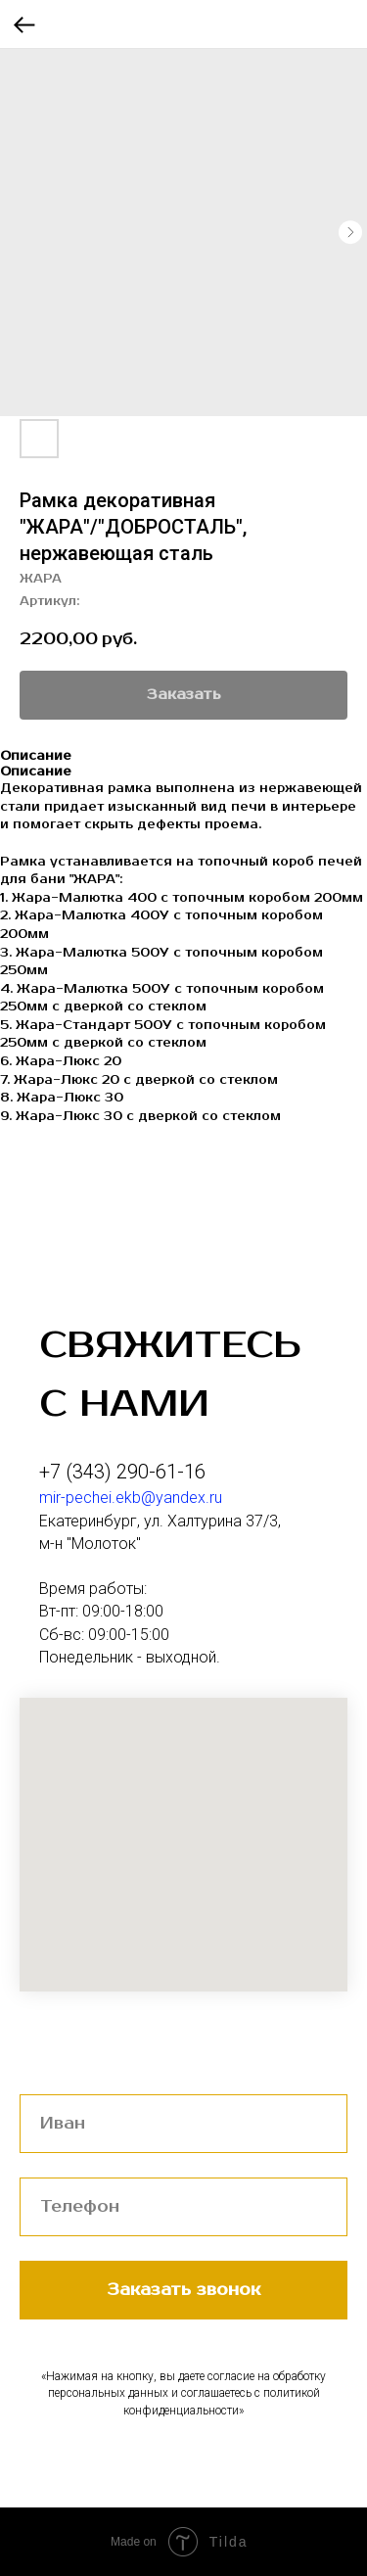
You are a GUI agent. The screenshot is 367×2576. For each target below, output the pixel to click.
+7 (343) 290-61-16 (122, 1471)
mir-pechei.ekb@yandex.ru (130, 1497)
